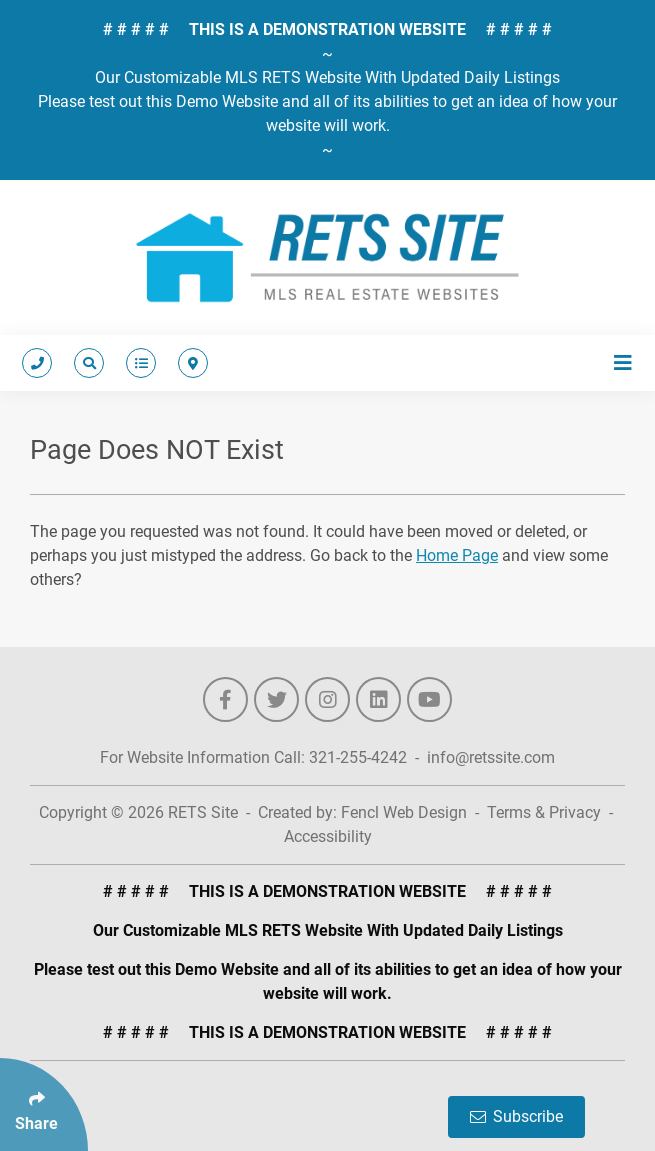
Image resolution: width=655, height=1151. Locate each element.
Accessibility (328, 836)
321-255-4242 (358, 757)
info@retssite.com (491, 757)
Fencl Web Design (404, 812)
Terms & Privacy (544, 812)
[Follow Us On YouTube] (429, 699)
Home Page (457, 555)
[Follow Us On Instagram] (327, 699)
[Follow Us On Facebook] (225, 699)
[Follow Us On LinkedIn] (378, 699)
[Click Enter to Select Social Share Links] (44, 1104)
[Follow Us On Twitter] (276, 699)
